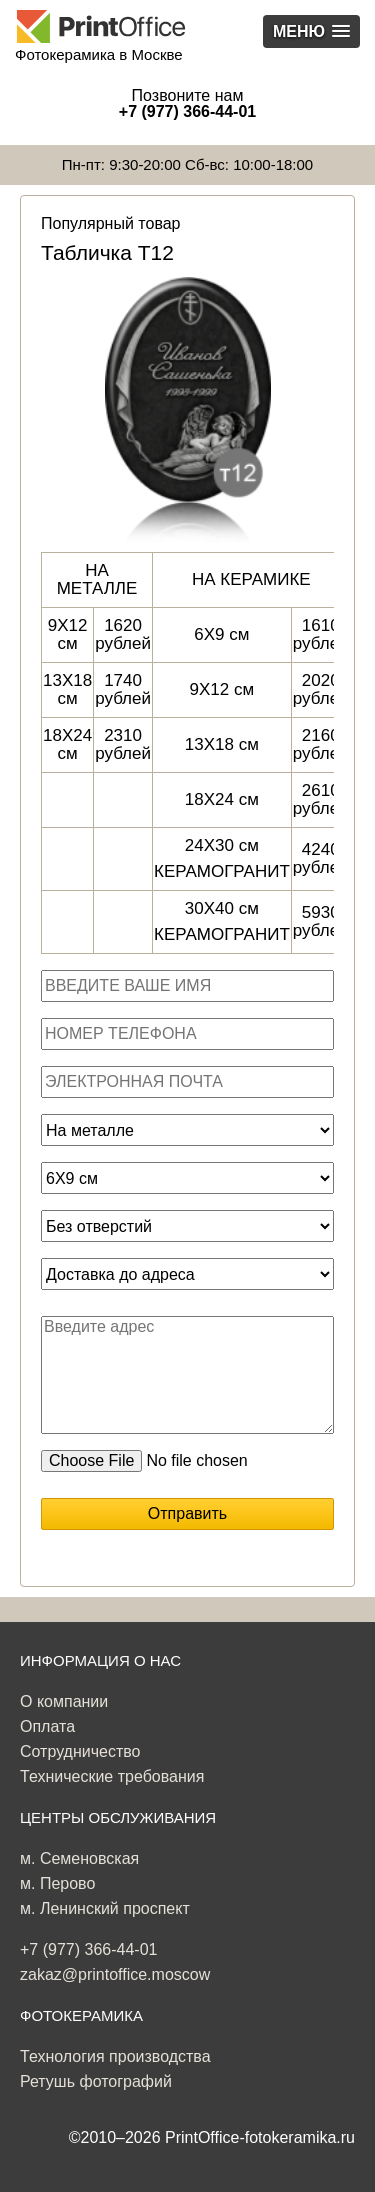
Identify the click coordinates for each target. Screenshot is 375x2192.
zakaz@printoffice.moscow (115, 1974)
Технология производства (115, 2056)
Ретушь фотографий (96, 2081)
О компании (64, 1701)
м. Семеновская (79, 1858)
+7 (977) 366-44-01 (187, 111)
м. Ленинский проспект (105, 1908)
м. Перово (57, 1883)
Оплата (47, 1726)
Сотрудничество (80, 1751)
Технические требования (112, 1776)
